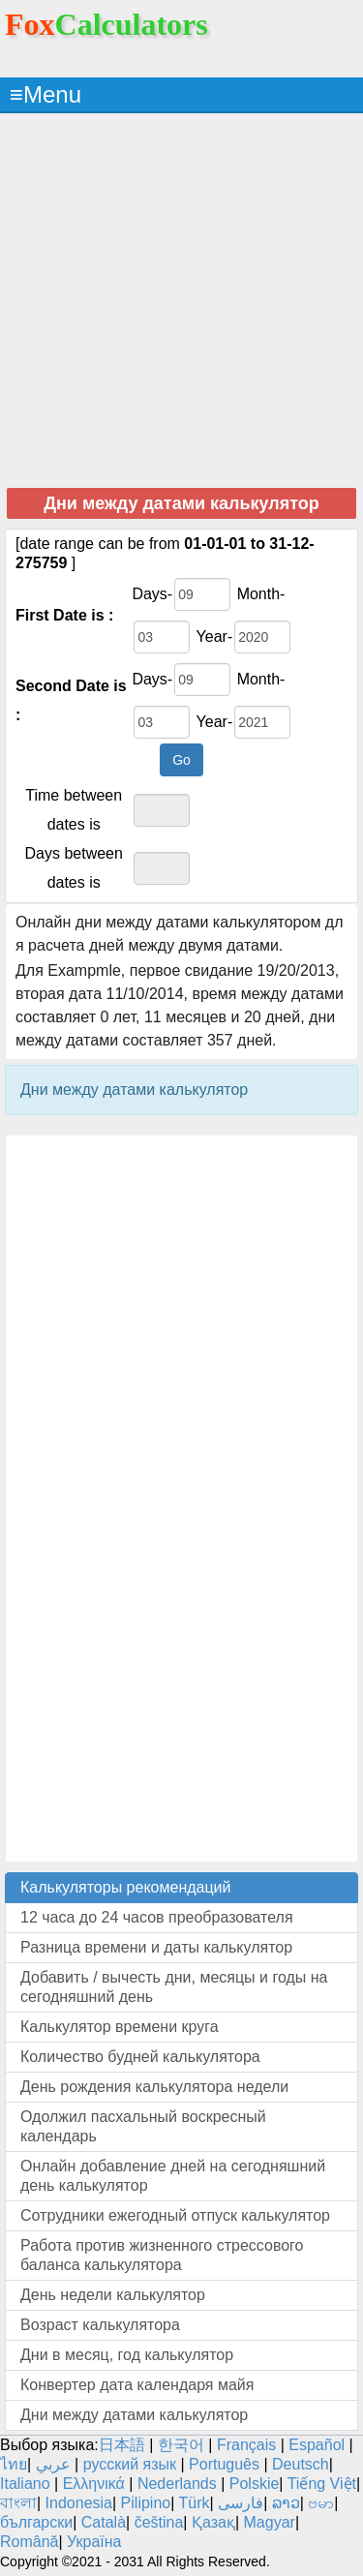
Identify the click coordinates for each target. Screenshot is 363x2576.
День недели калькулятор (112, 2295)
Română (29, 2541)
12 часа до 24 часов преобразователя (156, 1917)
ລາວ (286, 2503)
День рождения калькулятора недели (154, 2086)
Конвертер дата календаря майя (137, 2385)
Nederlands (177, 2483)
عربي (53, 2464)
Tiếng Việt (321, 2483)
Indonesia (78, 2503)
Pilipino (146, 2503)
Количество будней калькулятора (140, 2056)
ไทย (13, 2464)
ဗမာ (321, 2503)
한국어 (181, 2445)
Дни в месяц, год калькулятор (126, 2355)
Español (318, 2445)
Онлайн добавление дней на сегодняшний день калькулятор (172, 2176)
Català (103, 2522)
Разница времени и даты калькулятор (156, 1947)
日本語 (122, 2445)
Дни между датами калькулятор (134, 2415)
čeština (159, 2522)
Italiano (25, 2483)
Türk (194, 2503)
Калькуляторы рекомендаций (125, 1887)
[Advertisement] (181, 299)
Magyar (269, 2522)
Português (224, 2464)
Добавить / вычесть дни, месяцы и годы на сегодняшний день (174, 1987)
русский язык (129, 2464)
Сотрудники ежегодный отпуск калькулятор (175, 2215)
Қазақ (213, 2522)
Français (246, 2445)
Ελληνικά (94, 2483)
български (36, 2522)
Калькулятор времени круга (119, 2026)
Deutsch (300, 2464)
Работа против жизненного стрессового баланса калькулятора (161, 2255)
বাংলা (18, 2503)
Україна (94, 2541)
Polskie (254, 2483)
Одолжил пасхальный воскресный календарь (143, 2126)
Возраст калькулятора (100, 2325)
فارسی (240, 2503)
